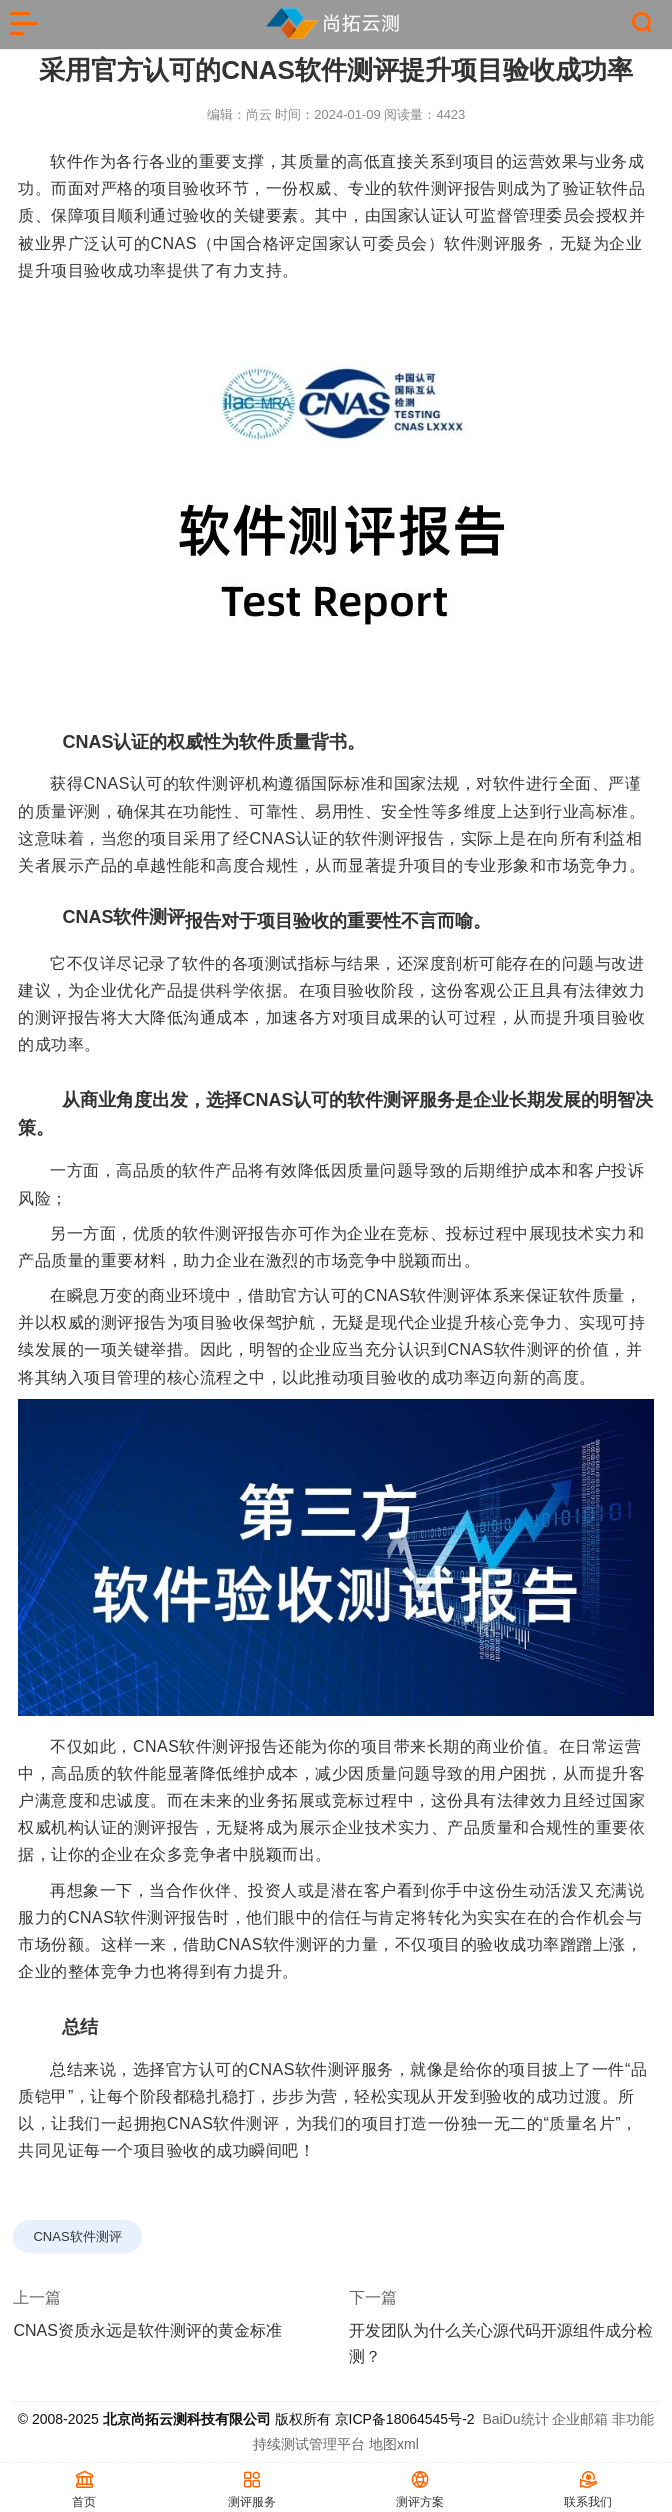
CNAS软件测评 (123, 917)
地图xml (394, 2444)
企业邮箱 (580, 2419)
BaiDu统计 (515, 2419)
